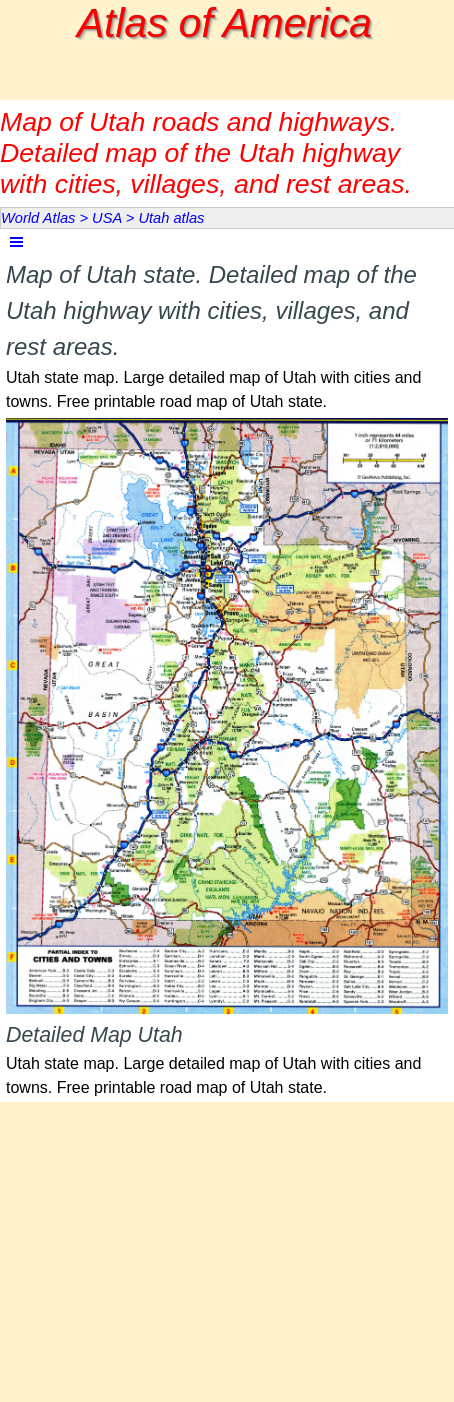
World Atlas (38, 218)
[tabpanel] (227, 335)
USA (107, 218)
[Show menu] (16, 241)
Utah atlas (171, 218)
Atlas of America (224, 23)
